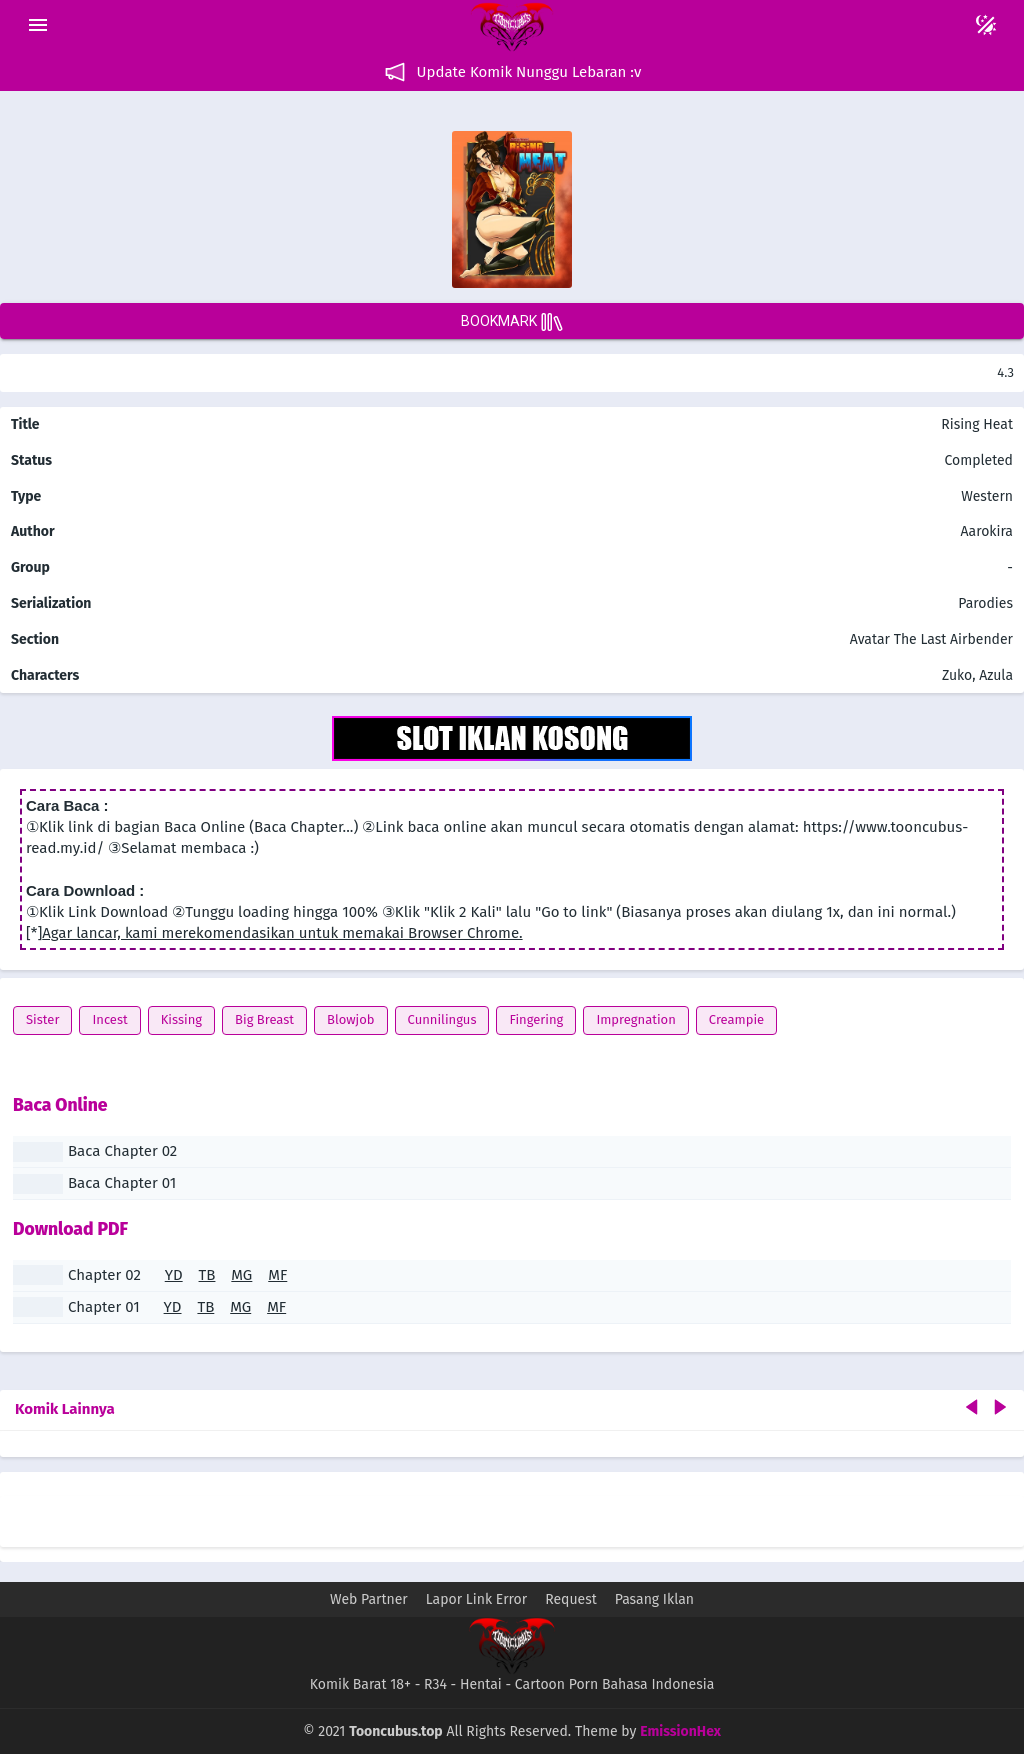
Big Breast (264, 1019)
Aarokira (987, 531)
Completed (978, 460)
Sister (42, 1019)
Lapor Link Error (476, 1599)
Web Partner (369, 1599)
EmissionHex (680, 1731)
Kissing (181, 1019)
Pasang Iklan (654, 1599)
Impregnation (635, 1019)
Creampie (736, 1019)
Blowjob (351, 1019)
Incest (109, 1019)
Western (985, 496)
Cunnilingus (442, 1019)
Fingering (536, 1019)
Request (571, 1599)
